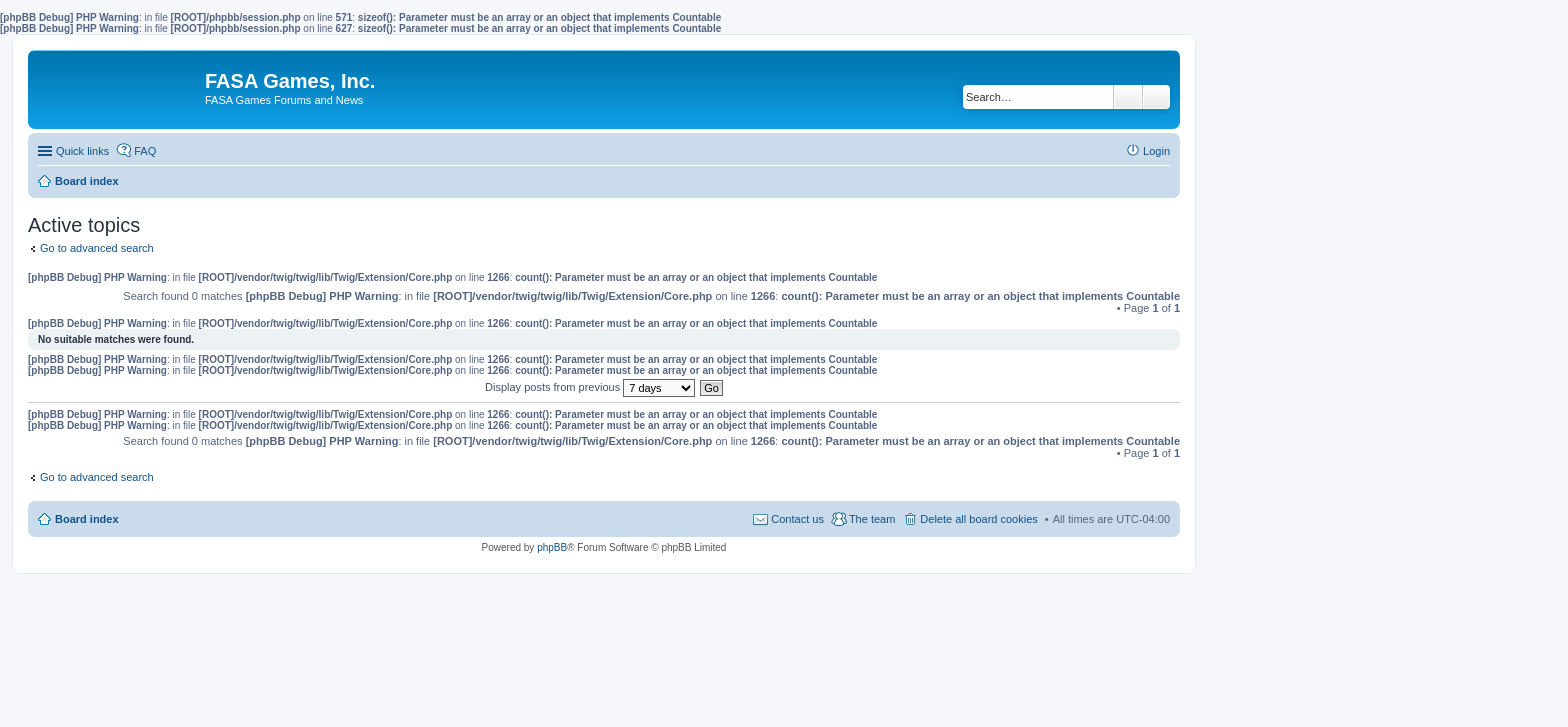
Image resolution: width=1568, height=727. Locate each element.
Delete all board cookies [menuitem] (978, 519)
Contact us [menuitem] (797, 519)
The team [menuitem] (872, 519)
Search (1128, 97)
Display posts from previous (590, 387)
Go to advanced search (97, 248)
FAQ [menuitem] (145, 151)
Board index (87, 519)
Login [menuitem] (1156, 151)
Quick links (82, 151)
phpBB (552, 547)
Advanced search (1156, 97)
